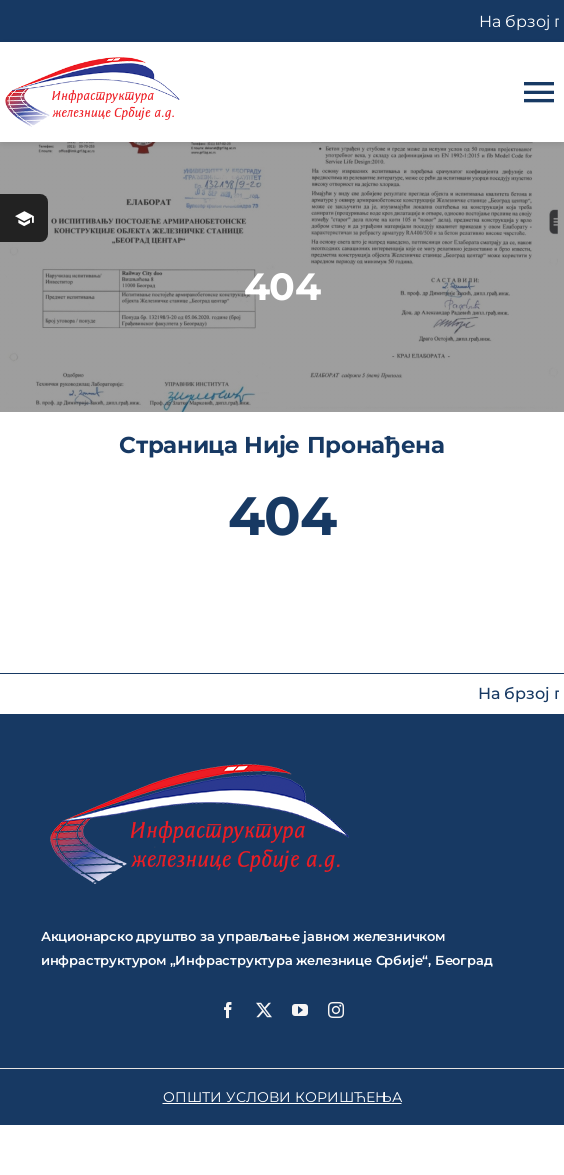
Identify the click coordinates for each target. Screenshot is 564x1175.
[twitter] (264, 1010)
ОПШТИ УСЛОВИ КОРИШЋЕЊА (282, 1097)
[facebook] (228, 1010)
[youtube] (300, 1010)
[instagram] (336, 1010)
